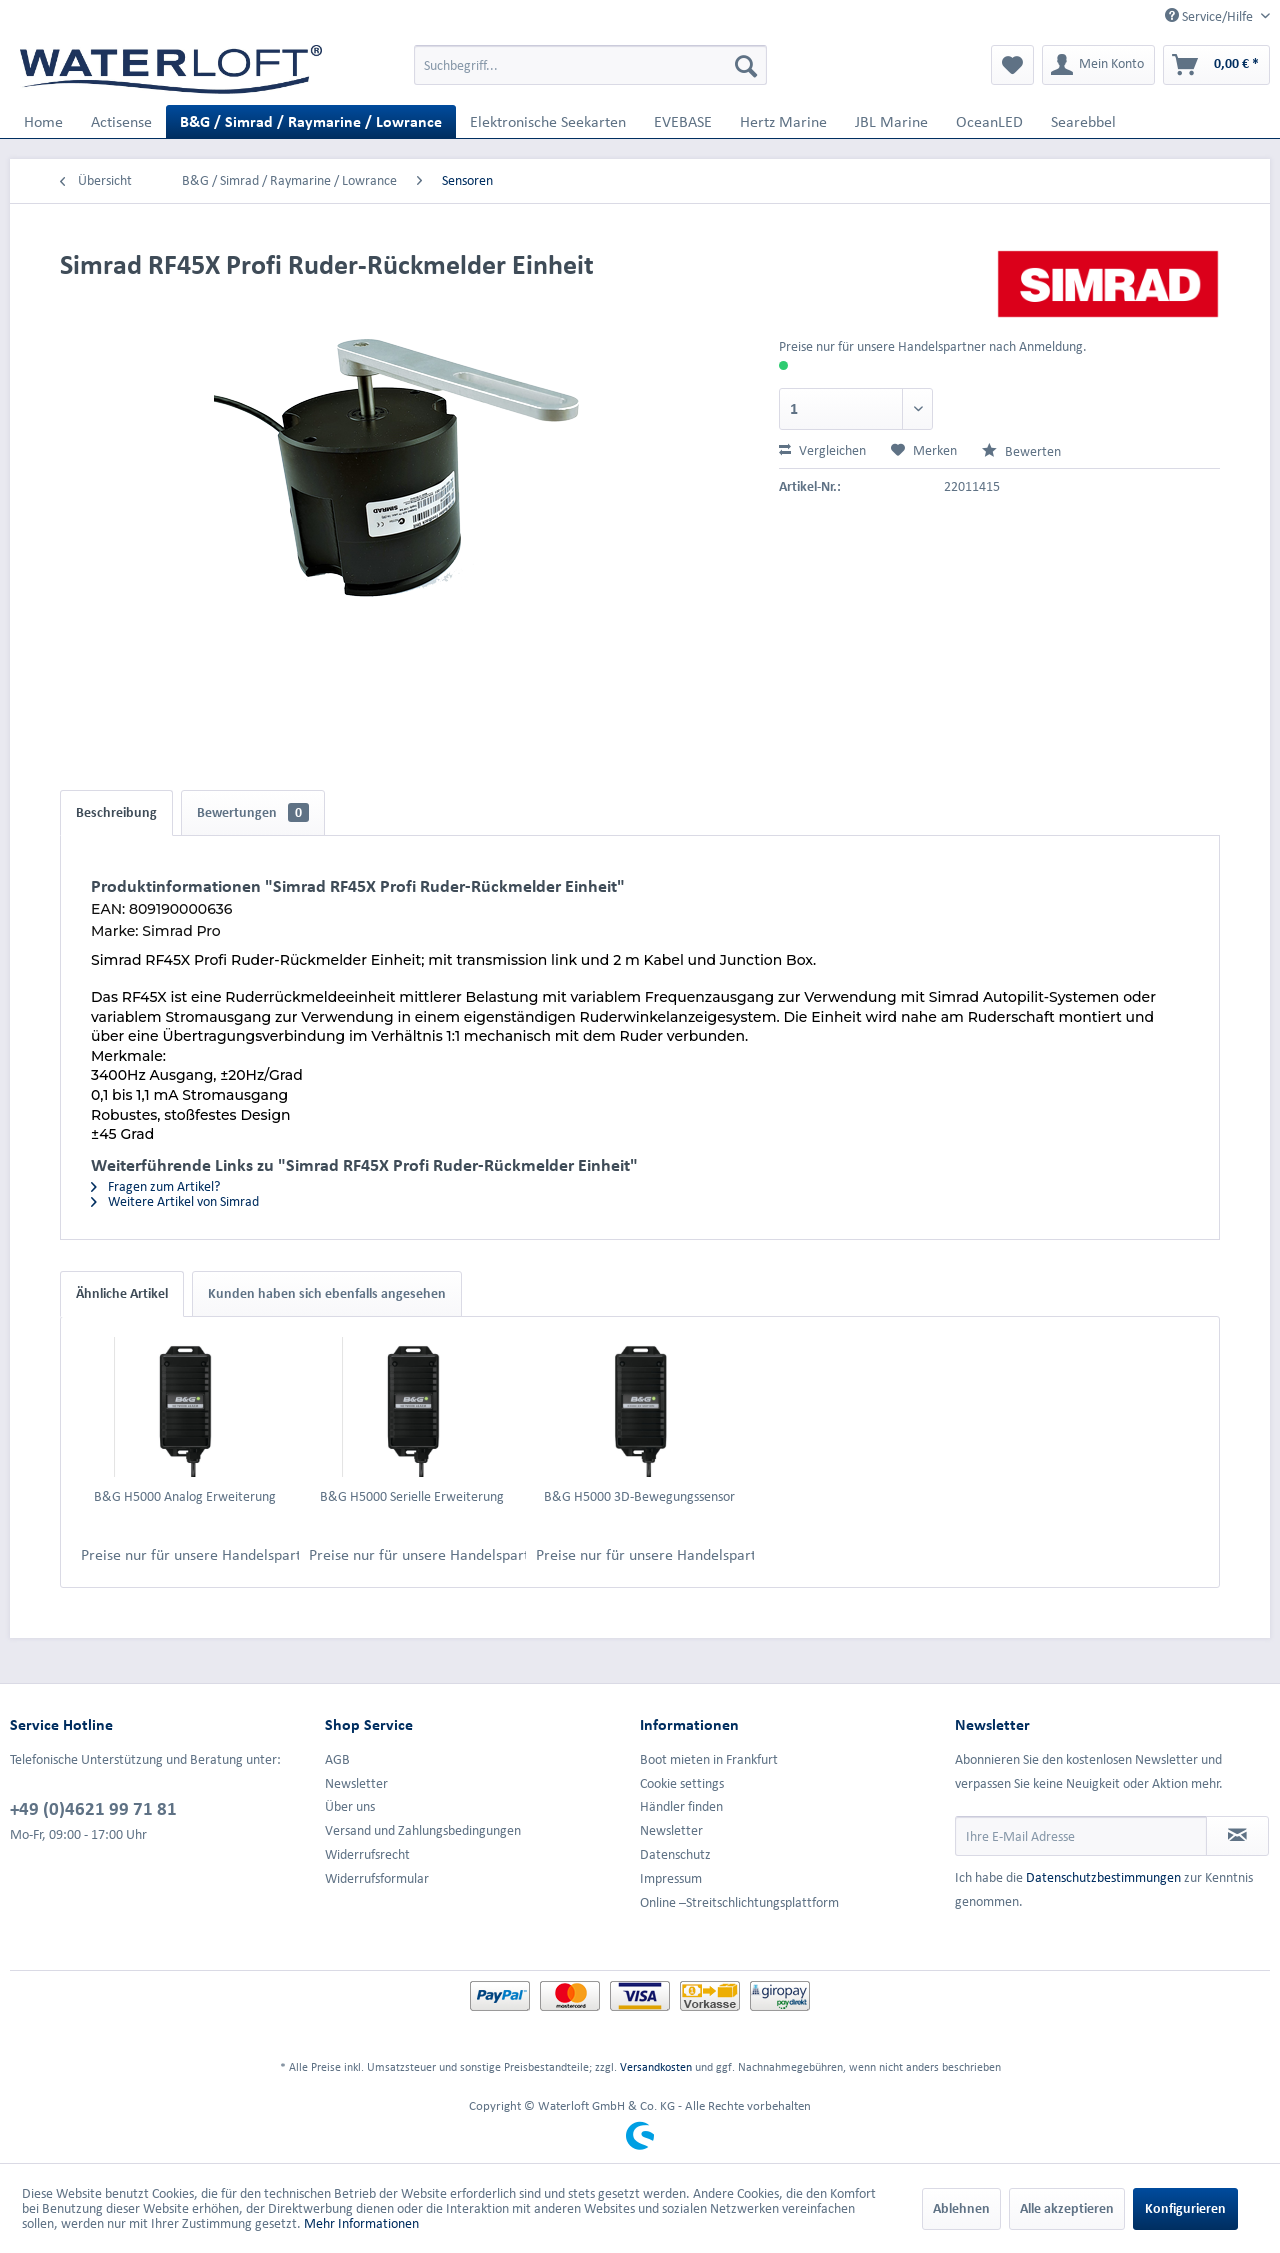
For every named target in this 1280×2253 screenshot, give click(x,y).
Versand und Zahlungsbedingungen (423, 1830)
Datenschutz (675, 1854)
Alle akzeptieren (1067, 2208)
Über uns (350, 1806)
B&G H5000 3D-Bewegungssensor (639, 1496)
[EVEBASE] (683, 121)
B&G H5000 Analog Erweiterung (185, 1496)
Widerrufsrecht (367, 1854)
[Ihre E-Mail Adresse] (1081, 1836)
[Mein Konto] (1098, 65)
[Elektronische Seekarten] (548, 121)
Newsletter (356, 1783)
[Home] (43, 121)
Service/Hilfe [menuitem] (1210, 16)
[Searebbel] (1083, 121)
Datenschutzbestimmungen (1103, 1877)
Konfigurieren (1185, 2208)
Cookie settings (682, 1783)
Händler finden (681, 1806)
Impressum (671, 1878)
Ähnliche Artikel (122, 1293)
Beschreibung (116, 812)
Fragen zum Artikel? (155, 1186)
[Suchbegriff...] (590, 65)
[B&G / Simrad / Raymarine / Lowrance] (311, 121)
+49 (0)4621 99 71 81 (93, 1808)
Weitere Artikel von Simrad (175, 1201)
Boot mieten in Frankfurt (709, 1759)
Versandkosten (656, 2066)
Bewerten (1021, 451)
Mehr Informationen (361, 2223)
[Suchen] (746, 65)
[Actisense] (121, 121)
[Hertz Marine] (783, 121)
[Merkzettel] (1012, 65)
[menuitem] (590, 65)
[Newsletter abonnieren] (1237, 1836)
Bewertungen (253, 812)
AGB (337, 1759)
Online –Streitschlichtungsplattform (739, 1902)
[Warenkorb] (1216, 65)
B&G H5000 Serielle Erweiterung (412, 1496)
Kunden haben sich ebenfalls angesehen (327, 1293)
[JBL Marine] (891, 121)
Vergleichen (822, 450)
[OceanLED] (989, 121)
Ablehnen (961, 2208)
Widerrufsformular (377, 1878)
